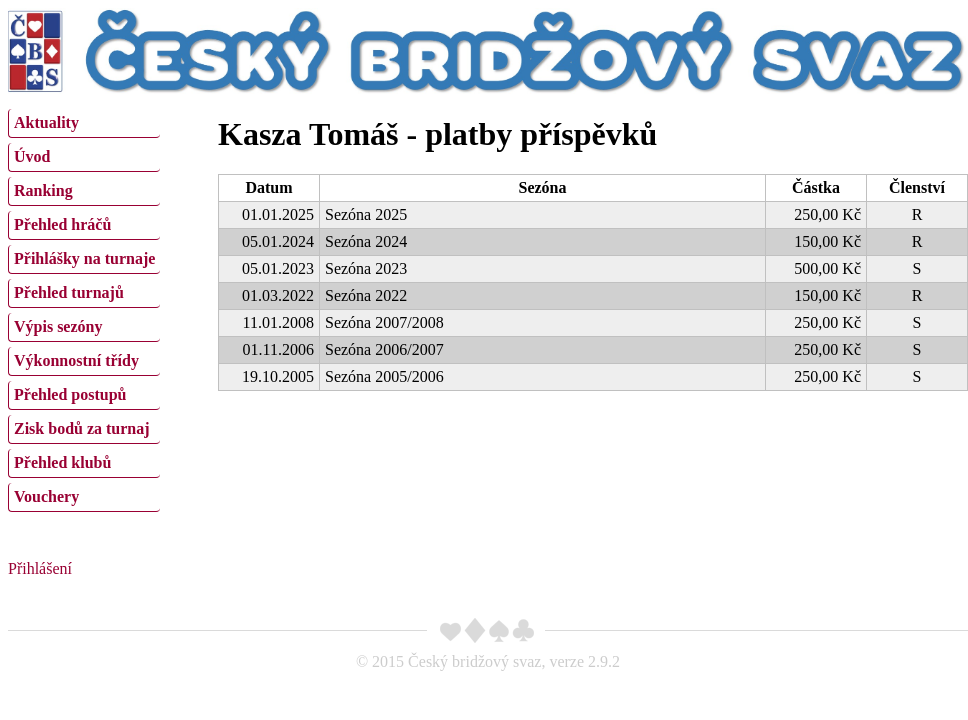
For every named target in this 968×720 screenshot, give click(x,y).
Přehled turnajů (69, 292)
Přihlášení (40, 568)
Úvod (32, 156)
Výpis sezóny (58, 326)
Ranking (43, 190)
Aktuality (46, 122)
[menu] (84, 308)
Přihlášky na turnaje (84, 258)
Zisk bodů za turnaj (82, 428)
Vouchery (46, 496)
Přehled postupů (70, 394)
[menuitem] (84, 123)
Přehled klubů (62, 462)
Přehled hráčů (62, 224)
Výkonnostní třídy (76, 360)
